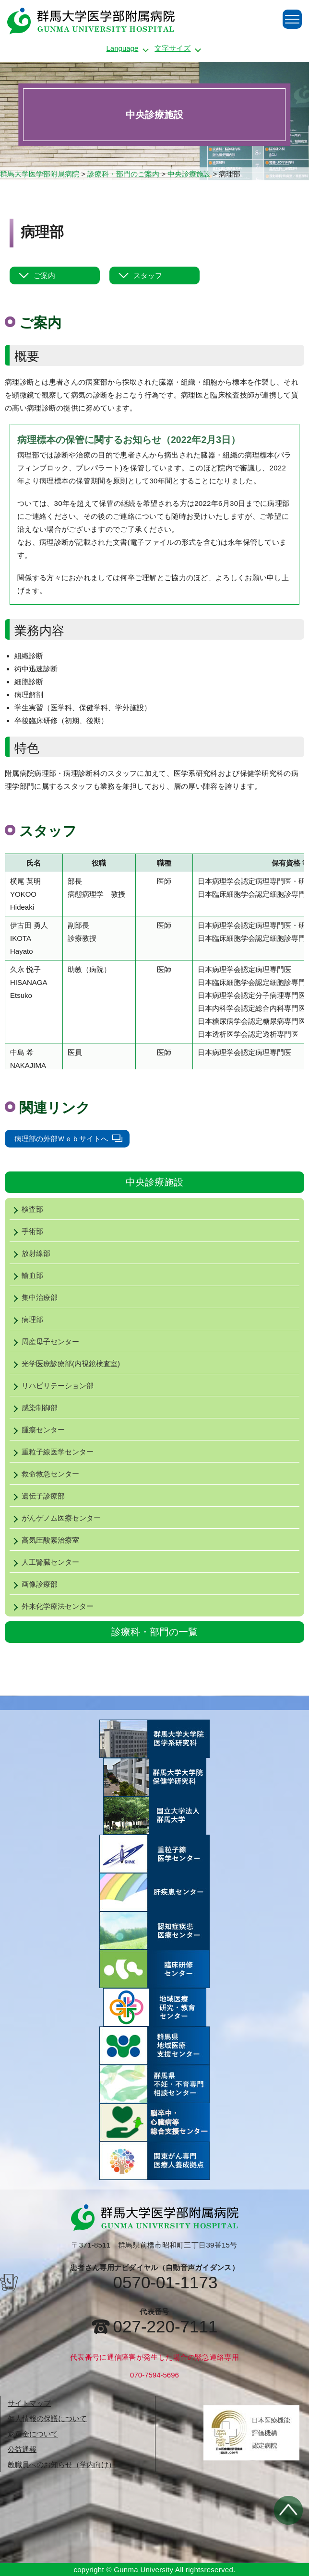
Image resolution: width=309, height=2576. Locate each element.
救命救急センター (44, 1474)
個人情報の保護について (47, 2418)
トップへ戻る (288, 2510)
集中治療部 (34, 1297)
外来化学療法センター (52, 1606)
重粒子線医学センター (52, 1452)
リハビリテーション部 (52, 1386)
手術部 (26, 1231)
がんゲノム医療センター (55, 1518)
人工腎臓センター (44, 1562)
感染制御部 (34, 1408)
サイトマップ (29, 2403)
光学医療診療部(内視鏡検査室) (65, 1363)
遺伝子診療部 (37, 1496)
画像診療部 (34, 1584)
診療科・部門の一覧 (154, 1632)
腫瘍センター (37, 1430)
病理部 (26, 1319)
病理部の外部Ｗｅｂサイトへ (61, 1139)
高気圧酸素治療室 (44, 1540)
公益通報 (22, 2449)
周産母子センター (44, 1341)
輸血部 (26, 1275)
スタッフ (147, 275)
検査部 (26, 1209)
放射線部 (30, 1253)
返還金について (33, 2434)
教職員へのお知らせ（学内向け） (62, 2464)
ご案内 (44, 275)
